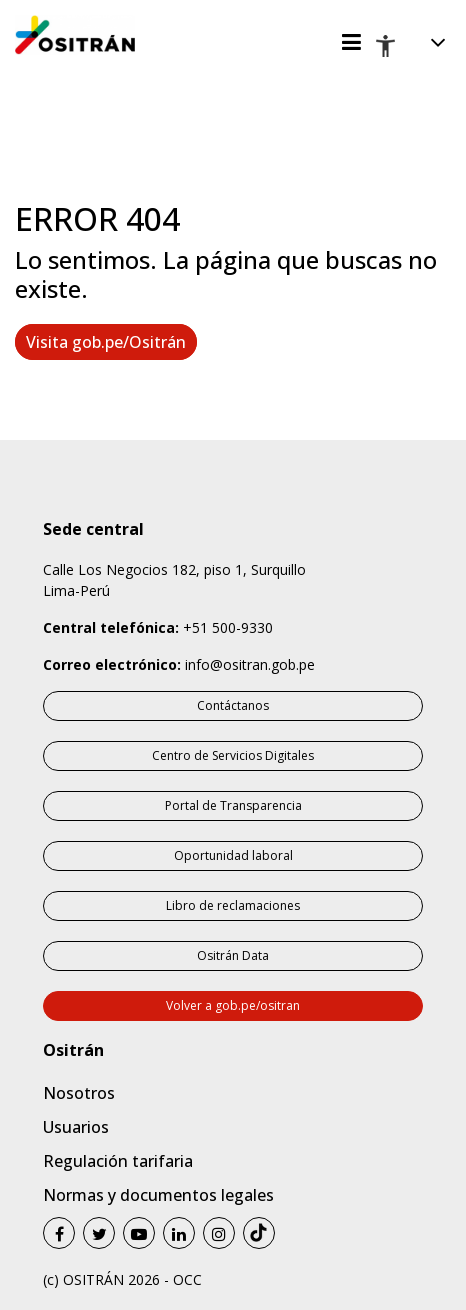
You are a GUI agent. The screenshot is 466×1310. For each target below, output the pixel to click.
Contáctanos (233, 705)
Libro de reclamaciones (233, 905)
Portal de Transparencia (233, 805)
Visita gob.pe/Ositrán (106, 342)
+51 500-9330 (228, 627)
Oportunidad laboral (233, 855)
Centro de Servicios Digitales (233, 755)
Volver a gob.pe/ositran (233, 1005)
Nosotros (79, 1093)
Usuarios (76, 1127)
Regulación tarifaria (118, 1161)
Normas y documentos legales (158, 1195)
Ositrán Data (233, 955)
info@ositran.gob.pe (250, 664)
